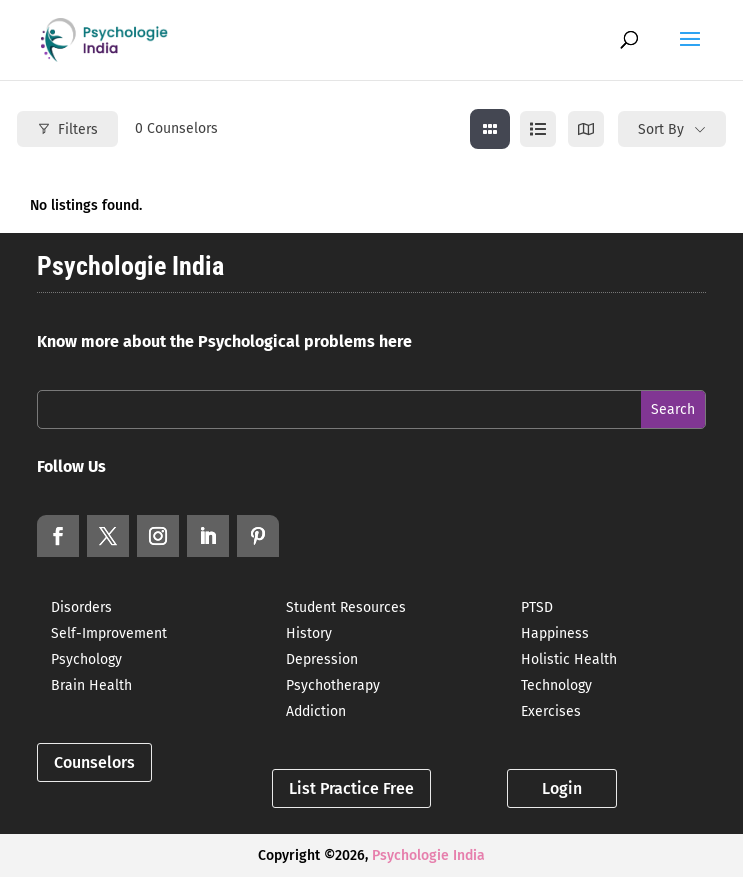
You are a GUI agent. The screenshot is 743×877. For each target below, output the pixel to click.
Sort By (661, 129)
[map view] (586, 129)
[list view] (538, 129)
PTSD (537, 607)
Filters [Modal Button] (67, 129)
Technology (556, 685)
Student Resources (346, 607)
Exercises (551, 711)
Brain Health (91, 685)
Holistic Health (569, 659)
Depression (322, 659)
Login (562, 788)
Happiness (555, 633)
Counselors (94, 762)
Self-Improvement (109, 633)
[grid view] (490, 129)
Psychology (86, 659)
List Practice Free (351, 788)
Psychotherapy (333, 685)
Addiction (316, 711)
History (309, 633)
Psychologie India (428, 855)
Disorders (81, 607)
